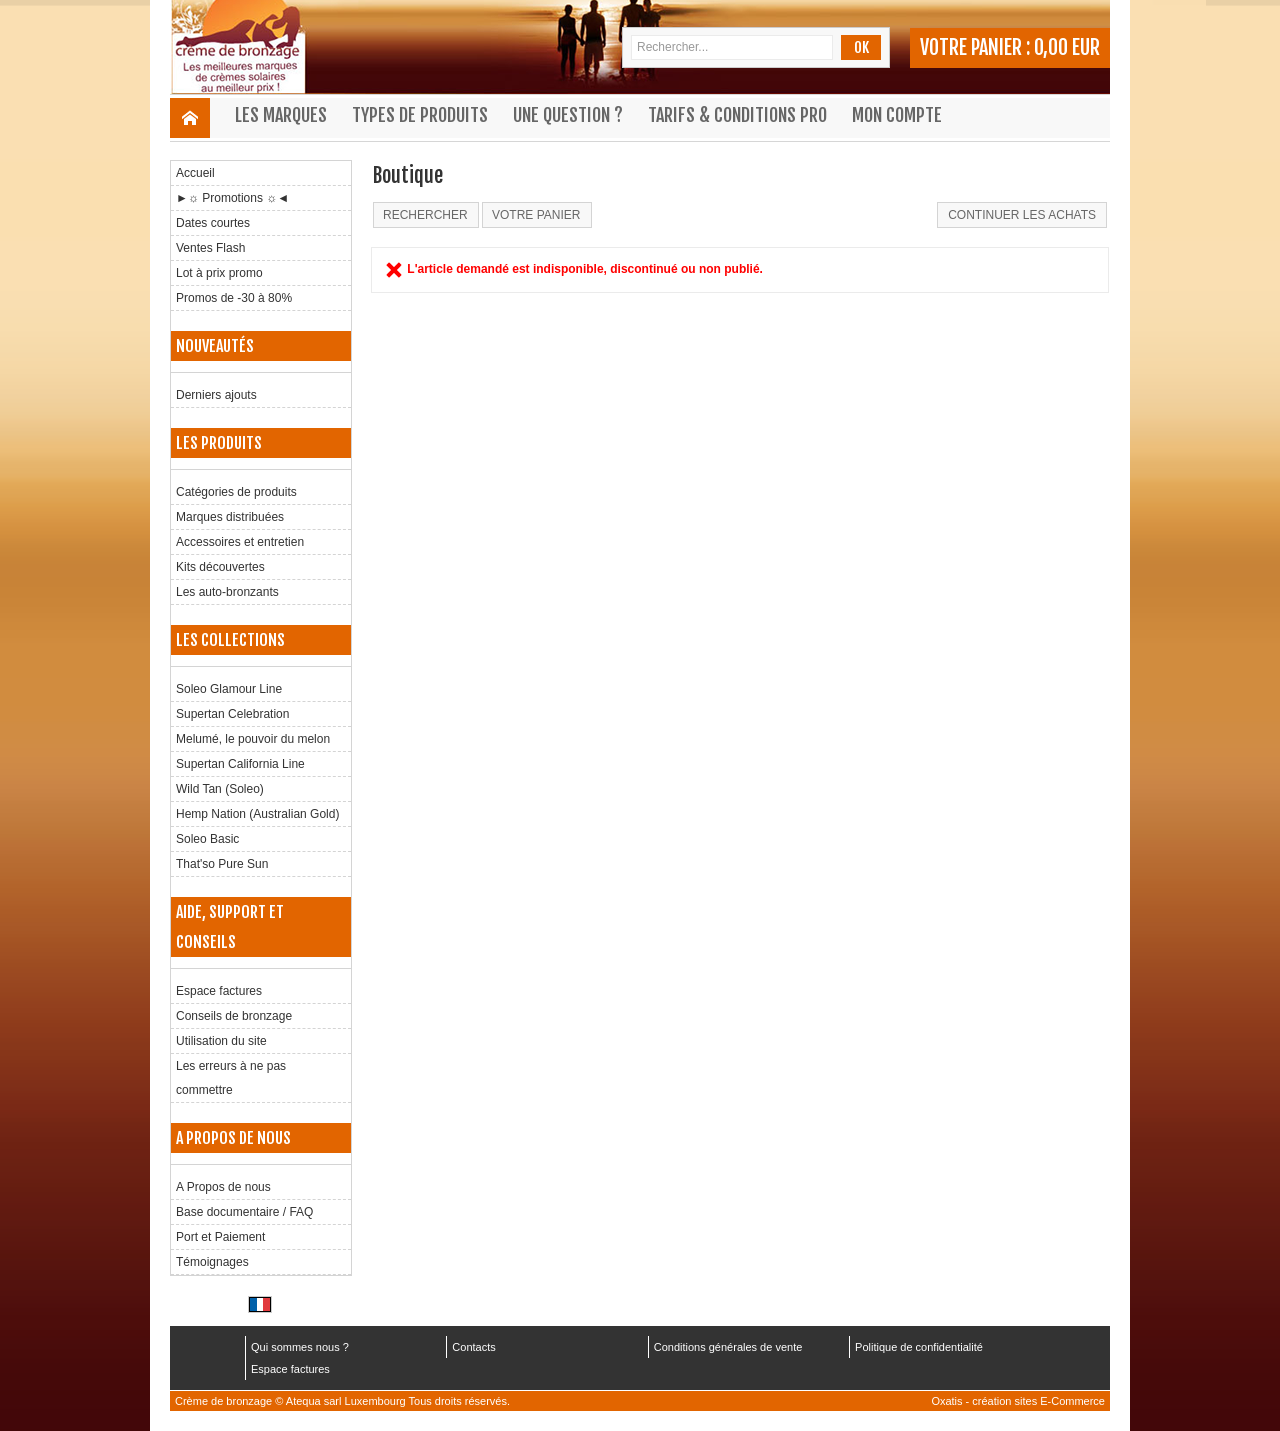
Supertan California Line (240, 764)
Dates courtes (213, 223)
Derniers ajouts (216, 395)
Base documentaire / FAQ (244, 1212)
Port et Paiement (220, 1237)
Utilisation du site (221, 1041)
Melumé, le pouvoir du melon (253, 739)
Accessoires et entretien (240, 542)
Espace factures (219, 991)
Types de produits (420, 115)
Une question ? (568, 115)
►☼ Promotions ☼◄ (232, 198)
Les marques (281, 115)
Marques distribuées (230, 517)
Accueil (195, 173)
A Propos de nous (223, 1187)
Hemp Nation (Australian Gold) (257, 814)
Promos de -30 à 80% (234, 298)
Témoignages (212, 1262)
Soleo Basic (207, 839)
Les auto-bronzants (227, 592)
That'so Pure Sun (222, 864)
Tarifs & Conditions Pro (737, 115)
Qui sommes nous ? (300, 1347)
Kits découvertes (220, 567)
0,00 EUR (1067, 47)
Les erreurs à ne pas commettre (231, 1078)
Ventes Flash (210, 248)
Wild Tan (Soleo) (220, 789)
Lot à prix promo (219, 273)
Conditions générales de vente (728, 1347)
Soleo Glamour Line (229, 689)
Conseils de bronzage (234, 1016)
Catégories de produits (236, 492)
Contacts (473, 1347)
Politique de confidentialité (919, 1347)
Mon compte (897, 115)
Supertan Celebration (232, 714)
